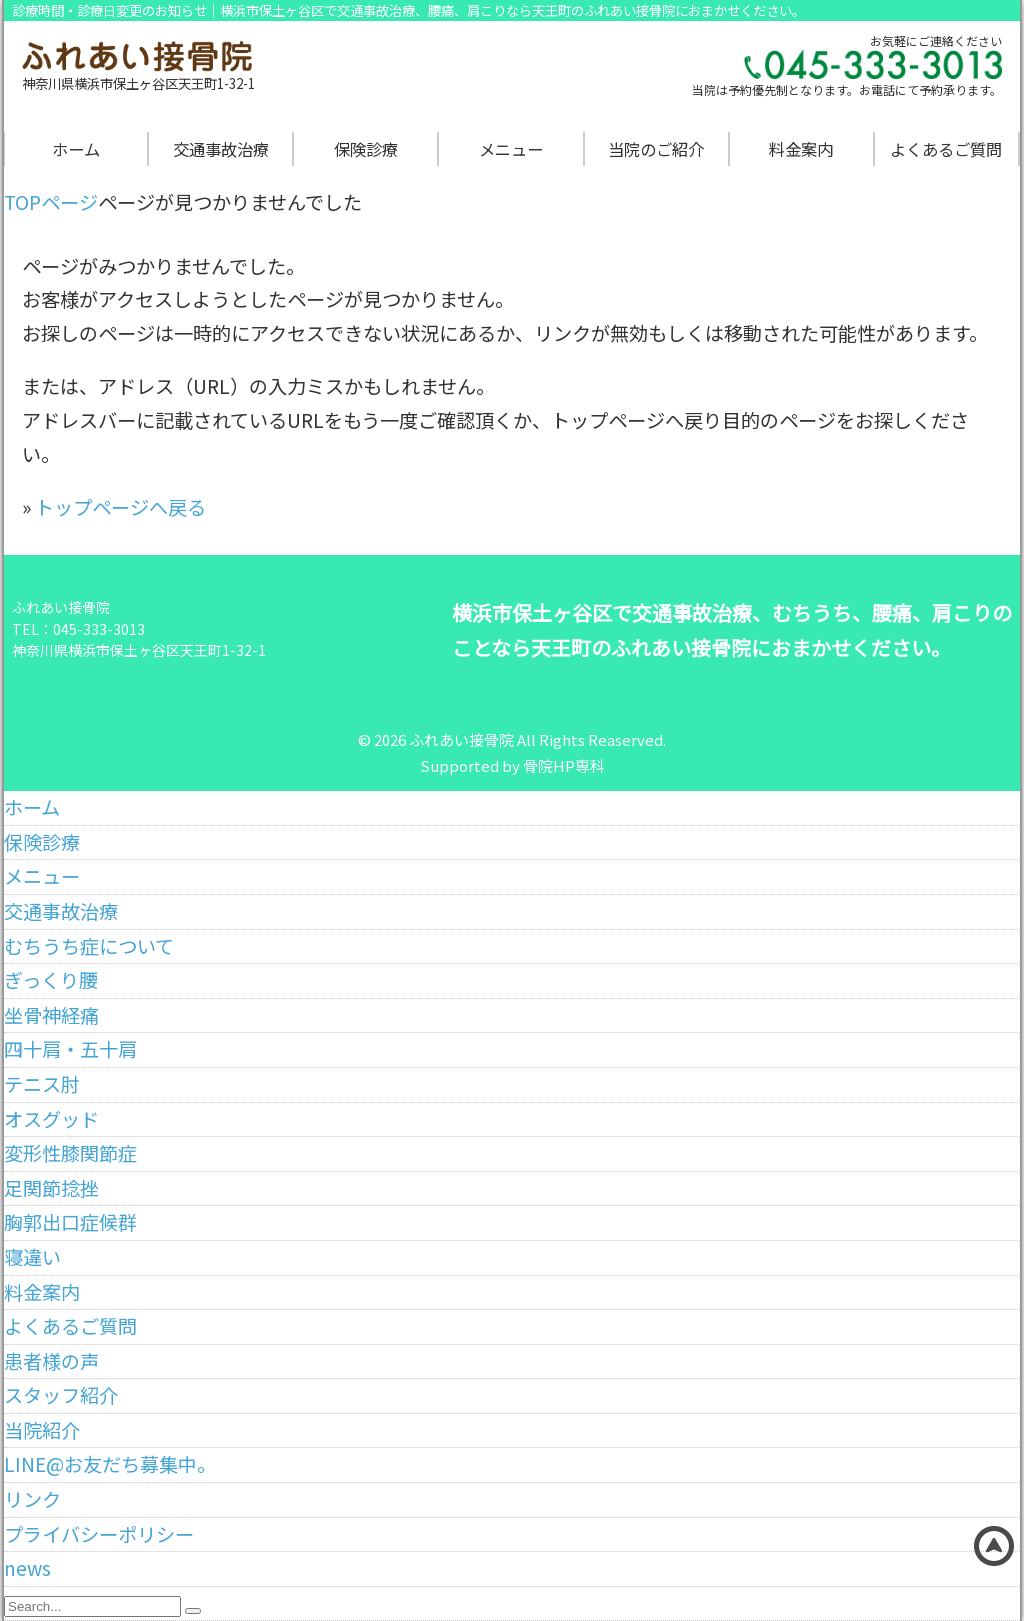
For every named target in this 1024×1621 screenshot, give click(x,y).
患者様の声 (51, 1361)
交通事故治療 (221, 149)
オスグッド (51, 1119)
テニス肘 (42, 1084)
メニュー (511, 149)
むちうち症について (89, 946)
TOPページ (51, 202)
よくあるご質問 (946, 149)
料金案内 (801, 149)
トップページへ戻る (120, 507)
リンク (32, 1499)
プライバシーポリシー (99, 1534)
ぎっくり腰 (51, 980)
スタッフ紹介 (61, 1395)
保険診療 (366, 149)
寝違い (32, 1257)
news (27, 1568)
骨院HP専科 (564, 765)
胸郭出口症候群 (70, 1222)
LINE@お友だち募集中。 (110, 1464)
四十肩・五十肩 (70, 1049)
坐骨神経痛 (51, 1015)
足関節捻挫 (51, 1188)
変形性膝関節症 (70, 1153)
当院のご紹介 (656, 149)
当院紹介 (42, 1430)
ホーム (76, 149)
